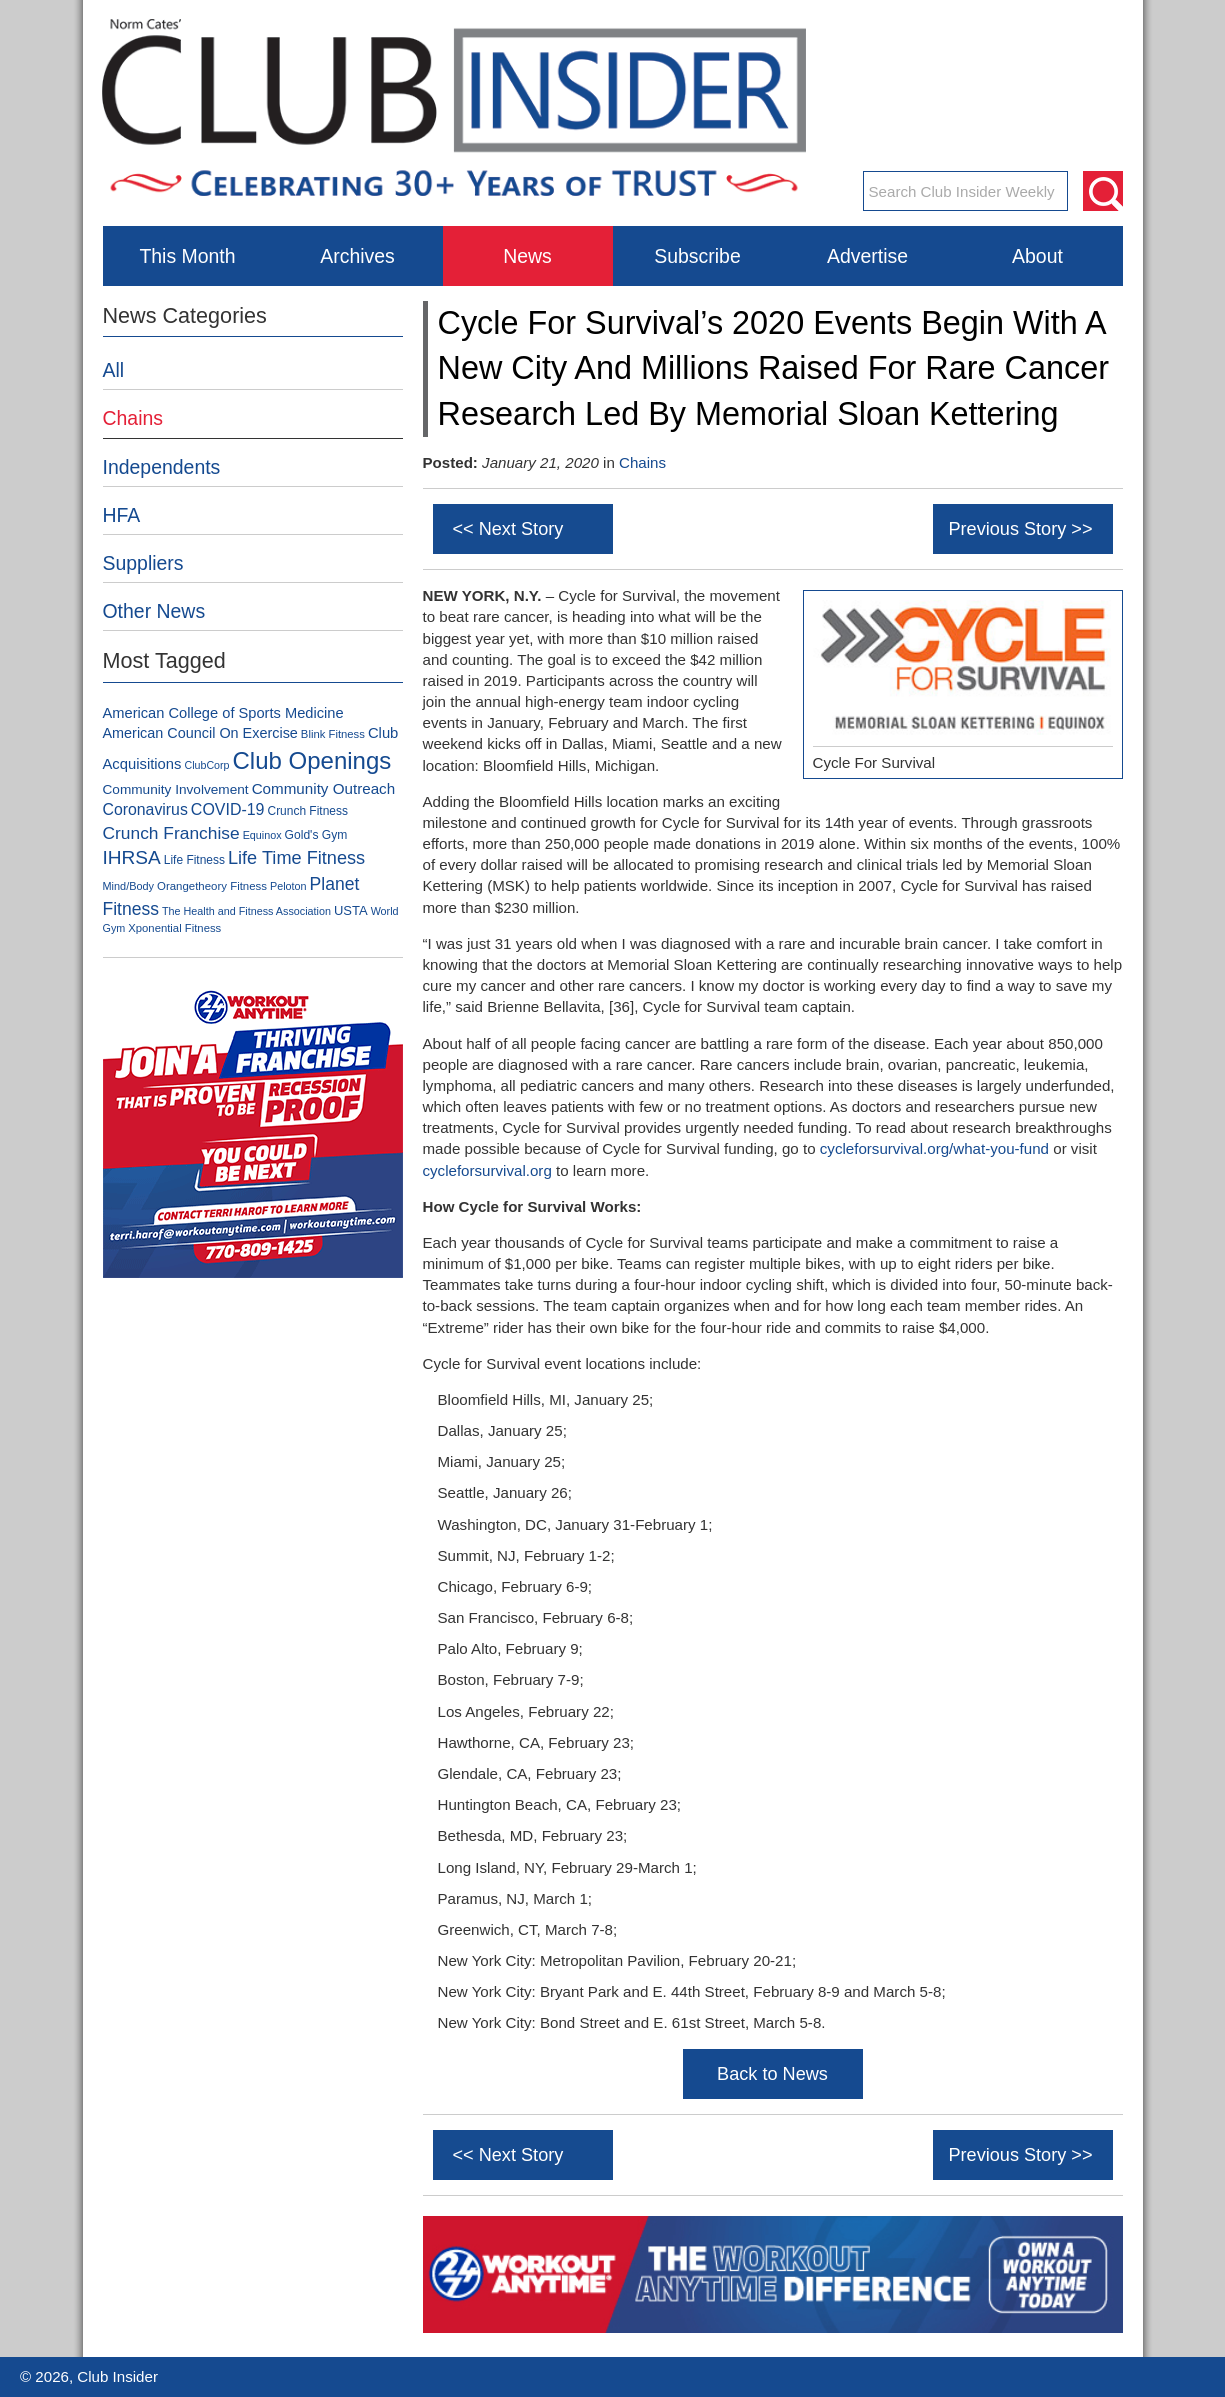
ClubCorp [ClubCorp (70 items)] (206, 765)
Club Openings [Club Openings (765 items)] (311, 760)
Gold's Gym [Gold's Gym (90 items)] (316, 835)
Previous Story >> (1020, 529)
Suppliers (143, 563)
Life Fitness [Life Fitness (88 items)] (194, 860)
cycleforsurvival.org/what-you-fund (934, 1148)
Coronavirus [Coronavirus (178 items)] (145, 809)
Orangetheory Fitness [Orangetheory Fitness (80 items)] (212, 886)
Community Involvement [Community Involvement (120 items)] (176, 789)
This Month (187, 256)
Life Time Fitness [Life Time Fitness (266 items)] (296, 858)
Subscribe (697, 256)
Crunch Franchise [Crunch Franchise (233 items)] (171, 833)
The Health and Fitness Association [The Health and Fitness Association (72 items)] (246, 911)
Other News (154, 611)
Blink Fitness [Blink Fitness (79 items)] (333, 734)
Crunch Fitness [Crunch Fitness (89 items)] (308, 811)
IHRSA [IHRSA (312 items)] (132, 857)
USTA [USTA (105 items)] (351, 910)
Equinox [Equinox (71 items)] (262, 835)
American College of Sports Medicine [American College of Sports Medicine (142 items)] (223, 713)
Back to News (772, 2074)
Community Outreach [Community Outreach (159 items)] (324, 788)
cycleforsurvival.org (487, 1170)
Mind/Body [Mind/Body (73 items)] (129, 886)
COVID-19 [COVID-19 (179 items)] (228, 809)
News (527, 256)
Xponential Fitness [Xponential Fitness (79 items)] (174, 928)
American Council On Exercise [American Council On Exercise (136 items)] (200, 733)
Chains (642, 462)
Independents (162, 467)
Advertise (867, 256)
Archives (357, 256)
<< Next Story (508, 529)
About (1037, 256)
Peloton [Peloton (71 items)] (288, 886)
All (114, 370)
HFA (122, 515)
